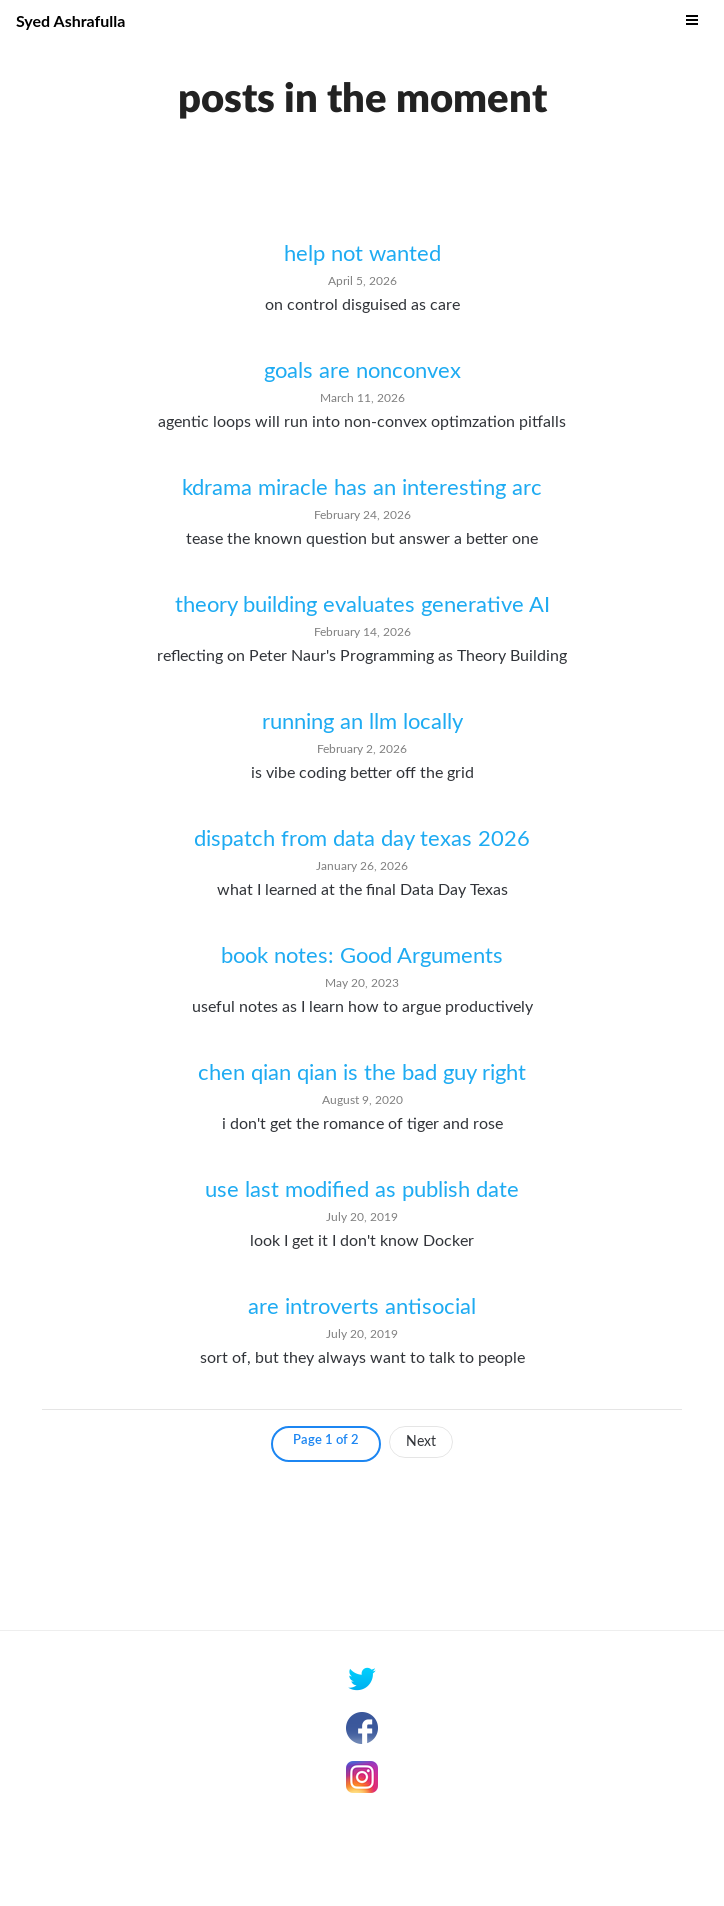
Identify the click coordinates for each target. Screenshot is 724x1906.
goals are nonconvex (362, 371)
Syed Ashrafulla (70, 20)
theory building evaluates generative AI (362, 605)
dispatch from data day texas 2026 (362, 839)
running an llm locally (362, 722)
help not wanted (362, 254)
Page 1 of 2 (326, 1440)
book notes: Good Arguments (362, 956)
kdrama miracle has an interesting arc (362, 488)
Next (421, 1442)
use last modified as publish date (362, 1190)
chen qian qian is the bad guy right (362, 1073)
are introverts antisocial (362, 1307)
